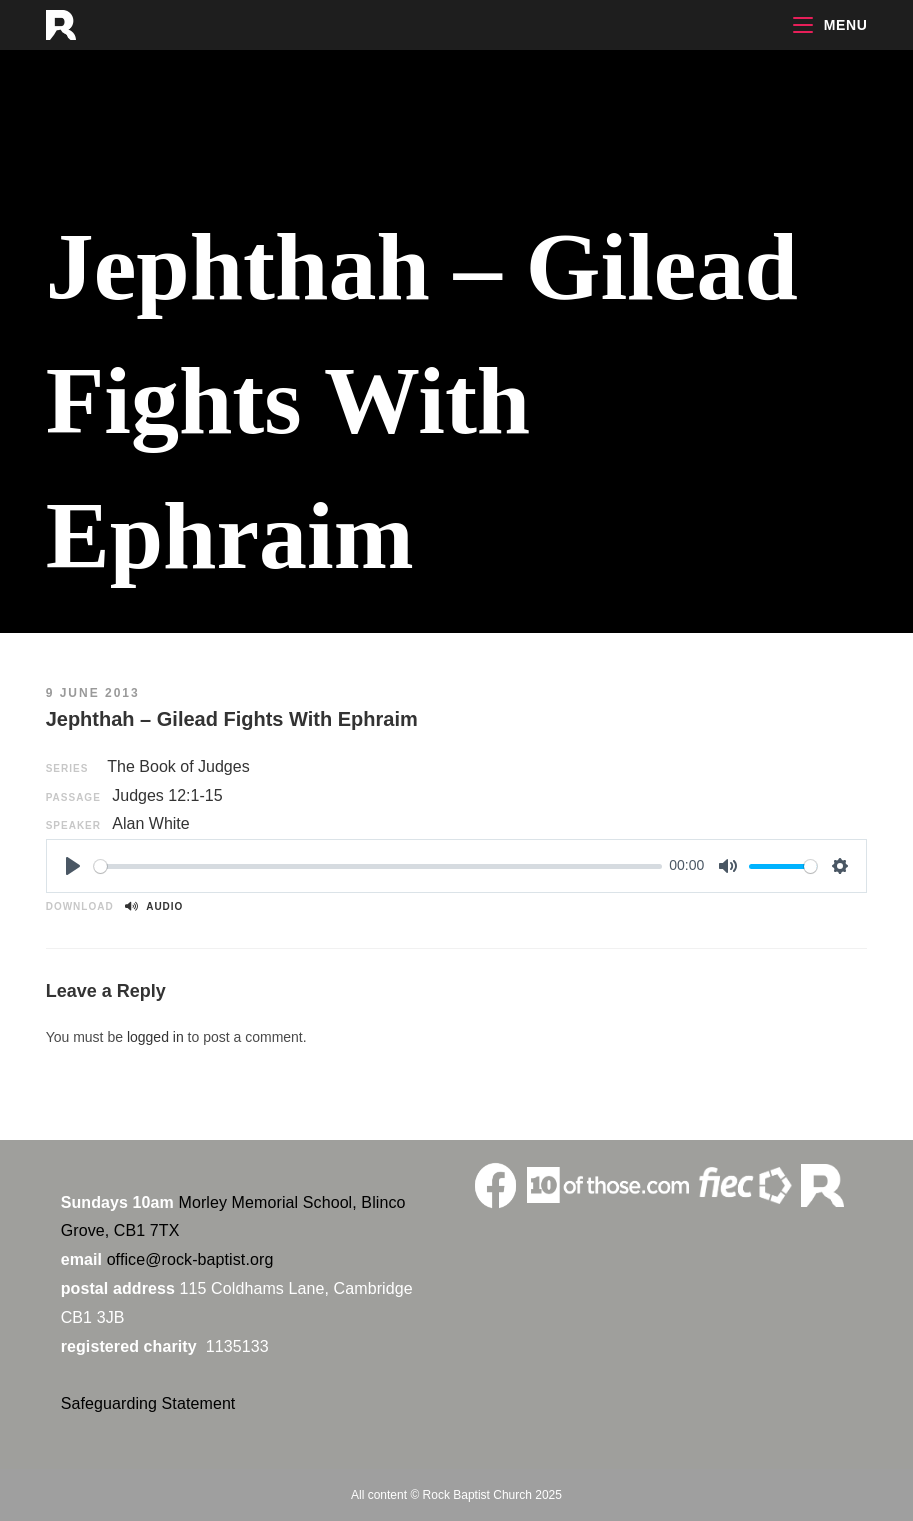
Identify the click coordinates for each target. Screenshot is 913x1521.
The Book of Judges (178, 766)
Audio (154, 906)
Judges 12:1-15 (167, 795)
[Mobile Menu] (830, 25)
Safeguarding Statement (148, 1403)
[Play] (73, 866)
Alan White (150, 823)
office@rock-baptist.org (190, 1259)
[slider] (378, 866)
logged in (155, 1037)
